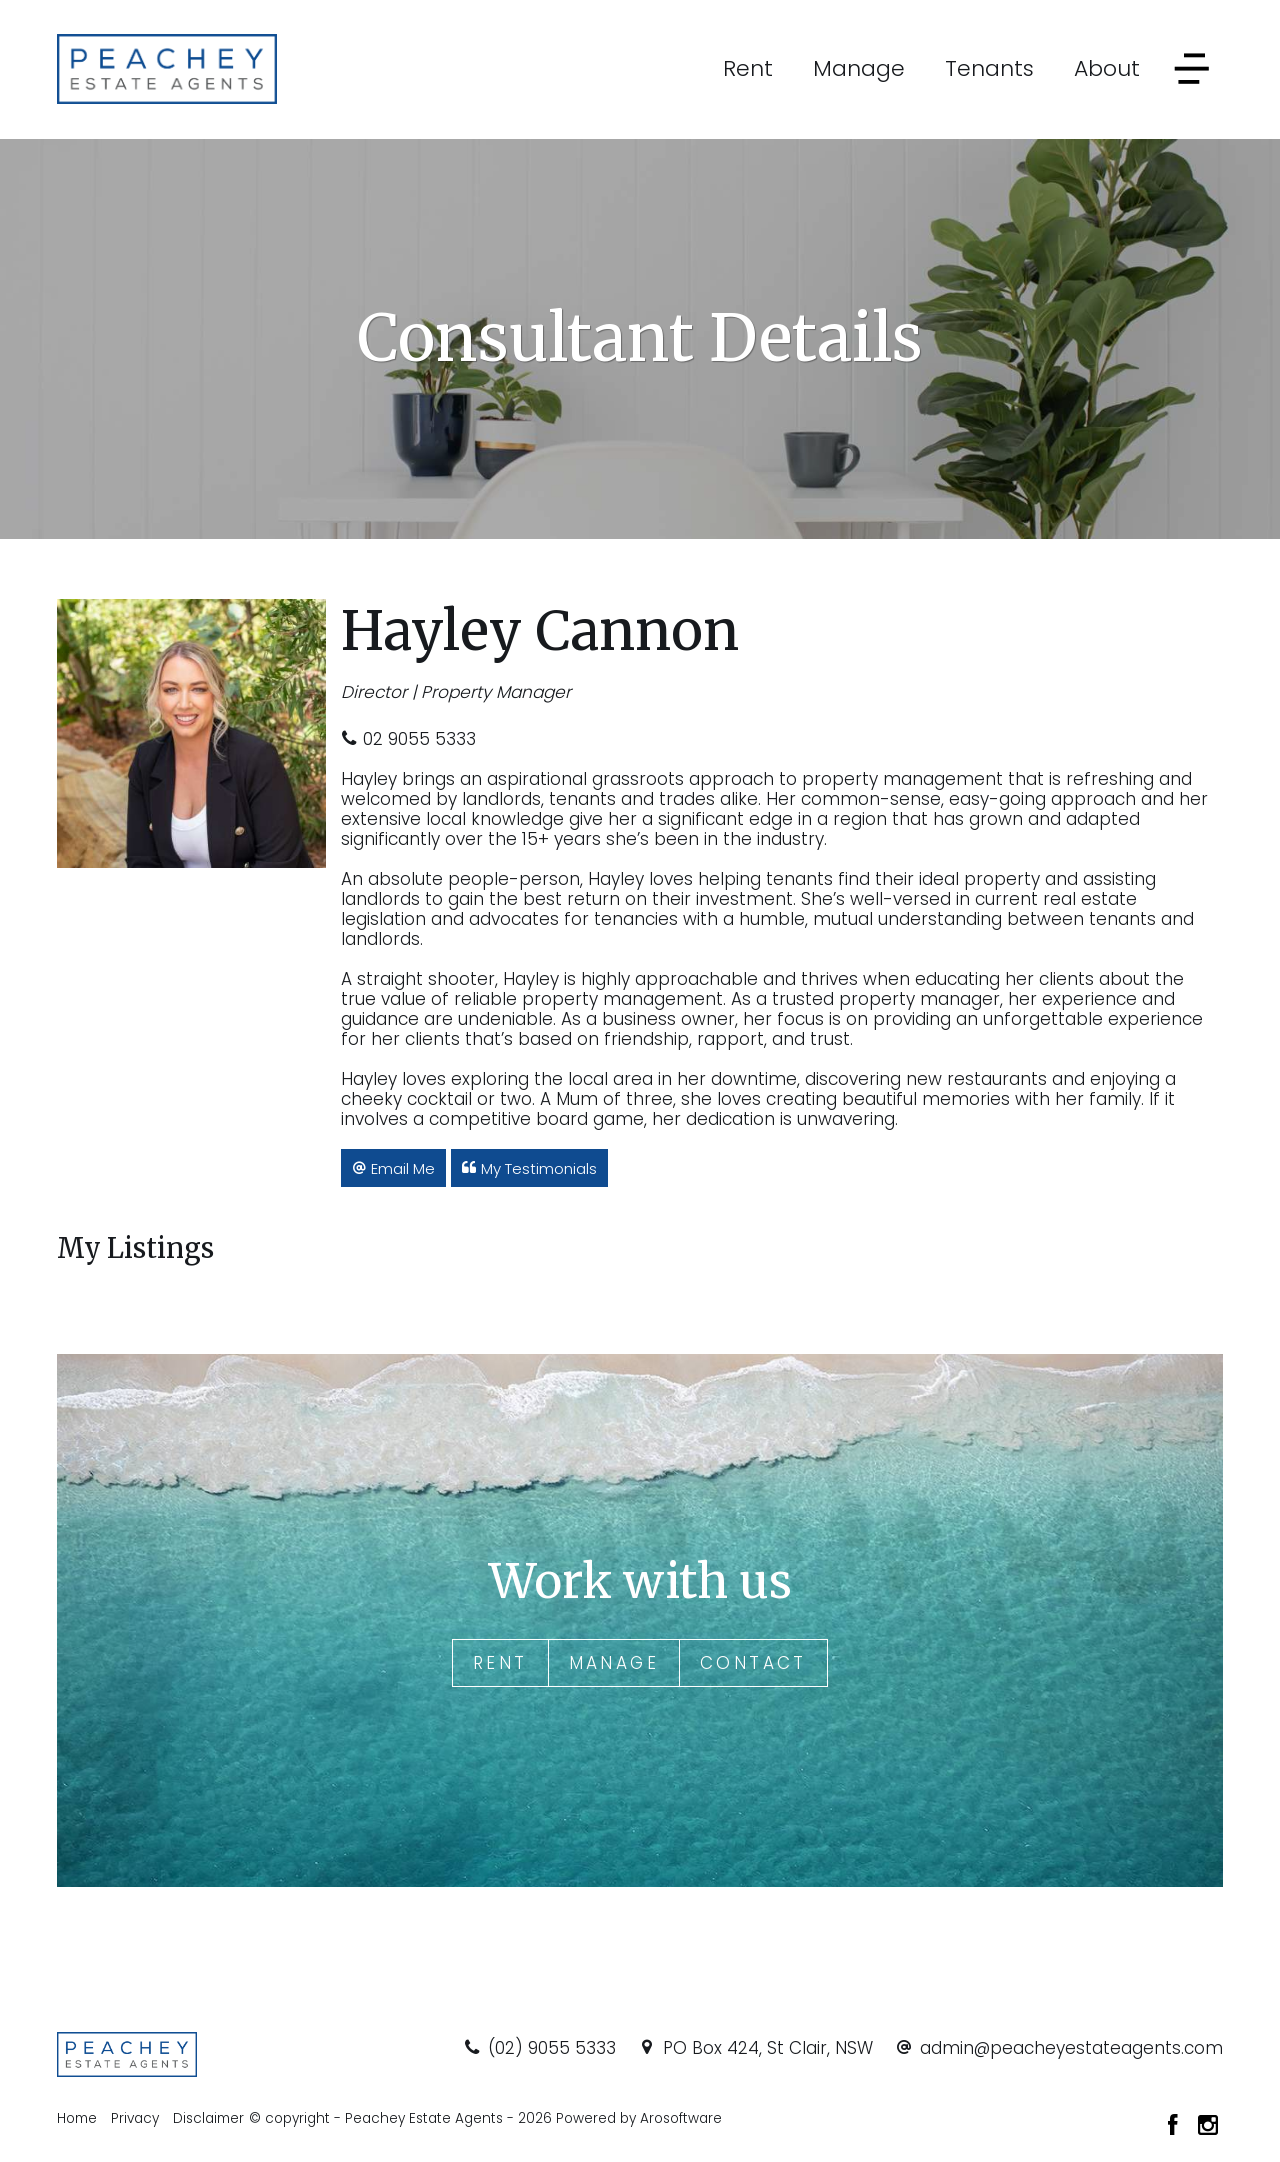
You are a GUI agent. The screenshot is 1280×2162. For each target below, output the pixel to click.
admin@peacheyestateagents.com (1071, 2048)
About (1107, 68)
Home (77, 2118)
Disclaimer (208, 2118)
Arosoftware (681, 2118)
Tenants (989, 68)
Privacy (135, 2118)
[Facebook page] (1176, 2127)
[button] (393, 1168)
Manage (859, 68)
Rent (748, 68)
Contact (753, 1663)
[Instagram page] (1208, 2127)
